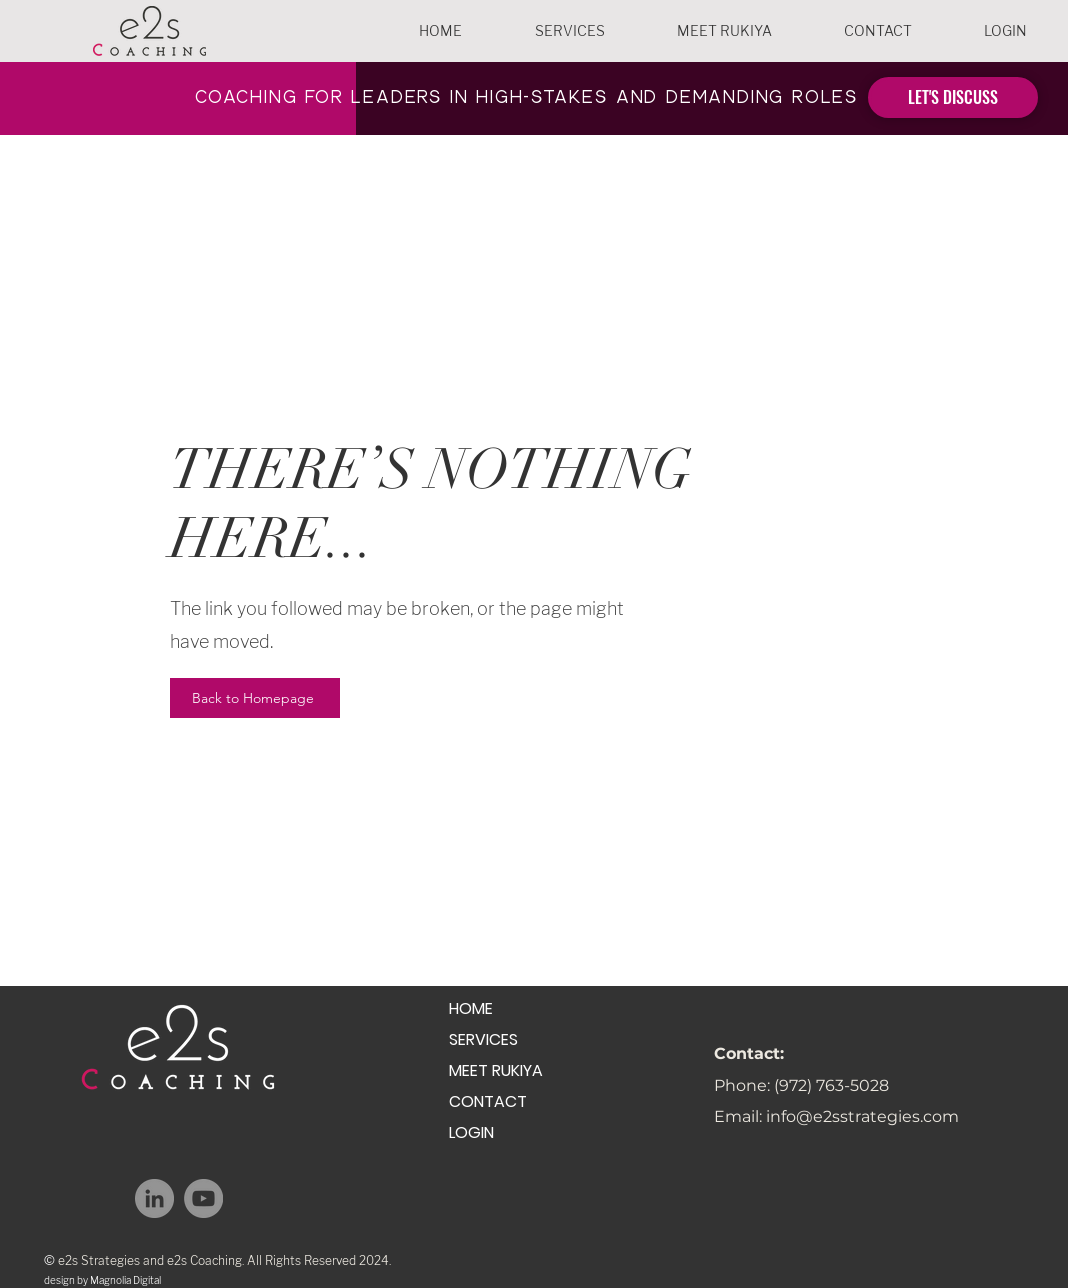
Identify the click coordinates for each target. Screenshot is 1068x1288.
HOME (471, 1008)
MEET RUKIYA (496, 1070)
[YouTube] (203, 1198)
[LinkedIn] (154, 1198)
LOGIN (471, 1132)
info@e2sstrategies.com (862, 1116)
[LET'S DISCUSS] (953, 97)
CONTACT (488, 1101)
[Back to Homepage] (255, 698)
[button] (569, 31)
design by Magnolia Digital (102, 1280)
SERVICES (483, 1039)
